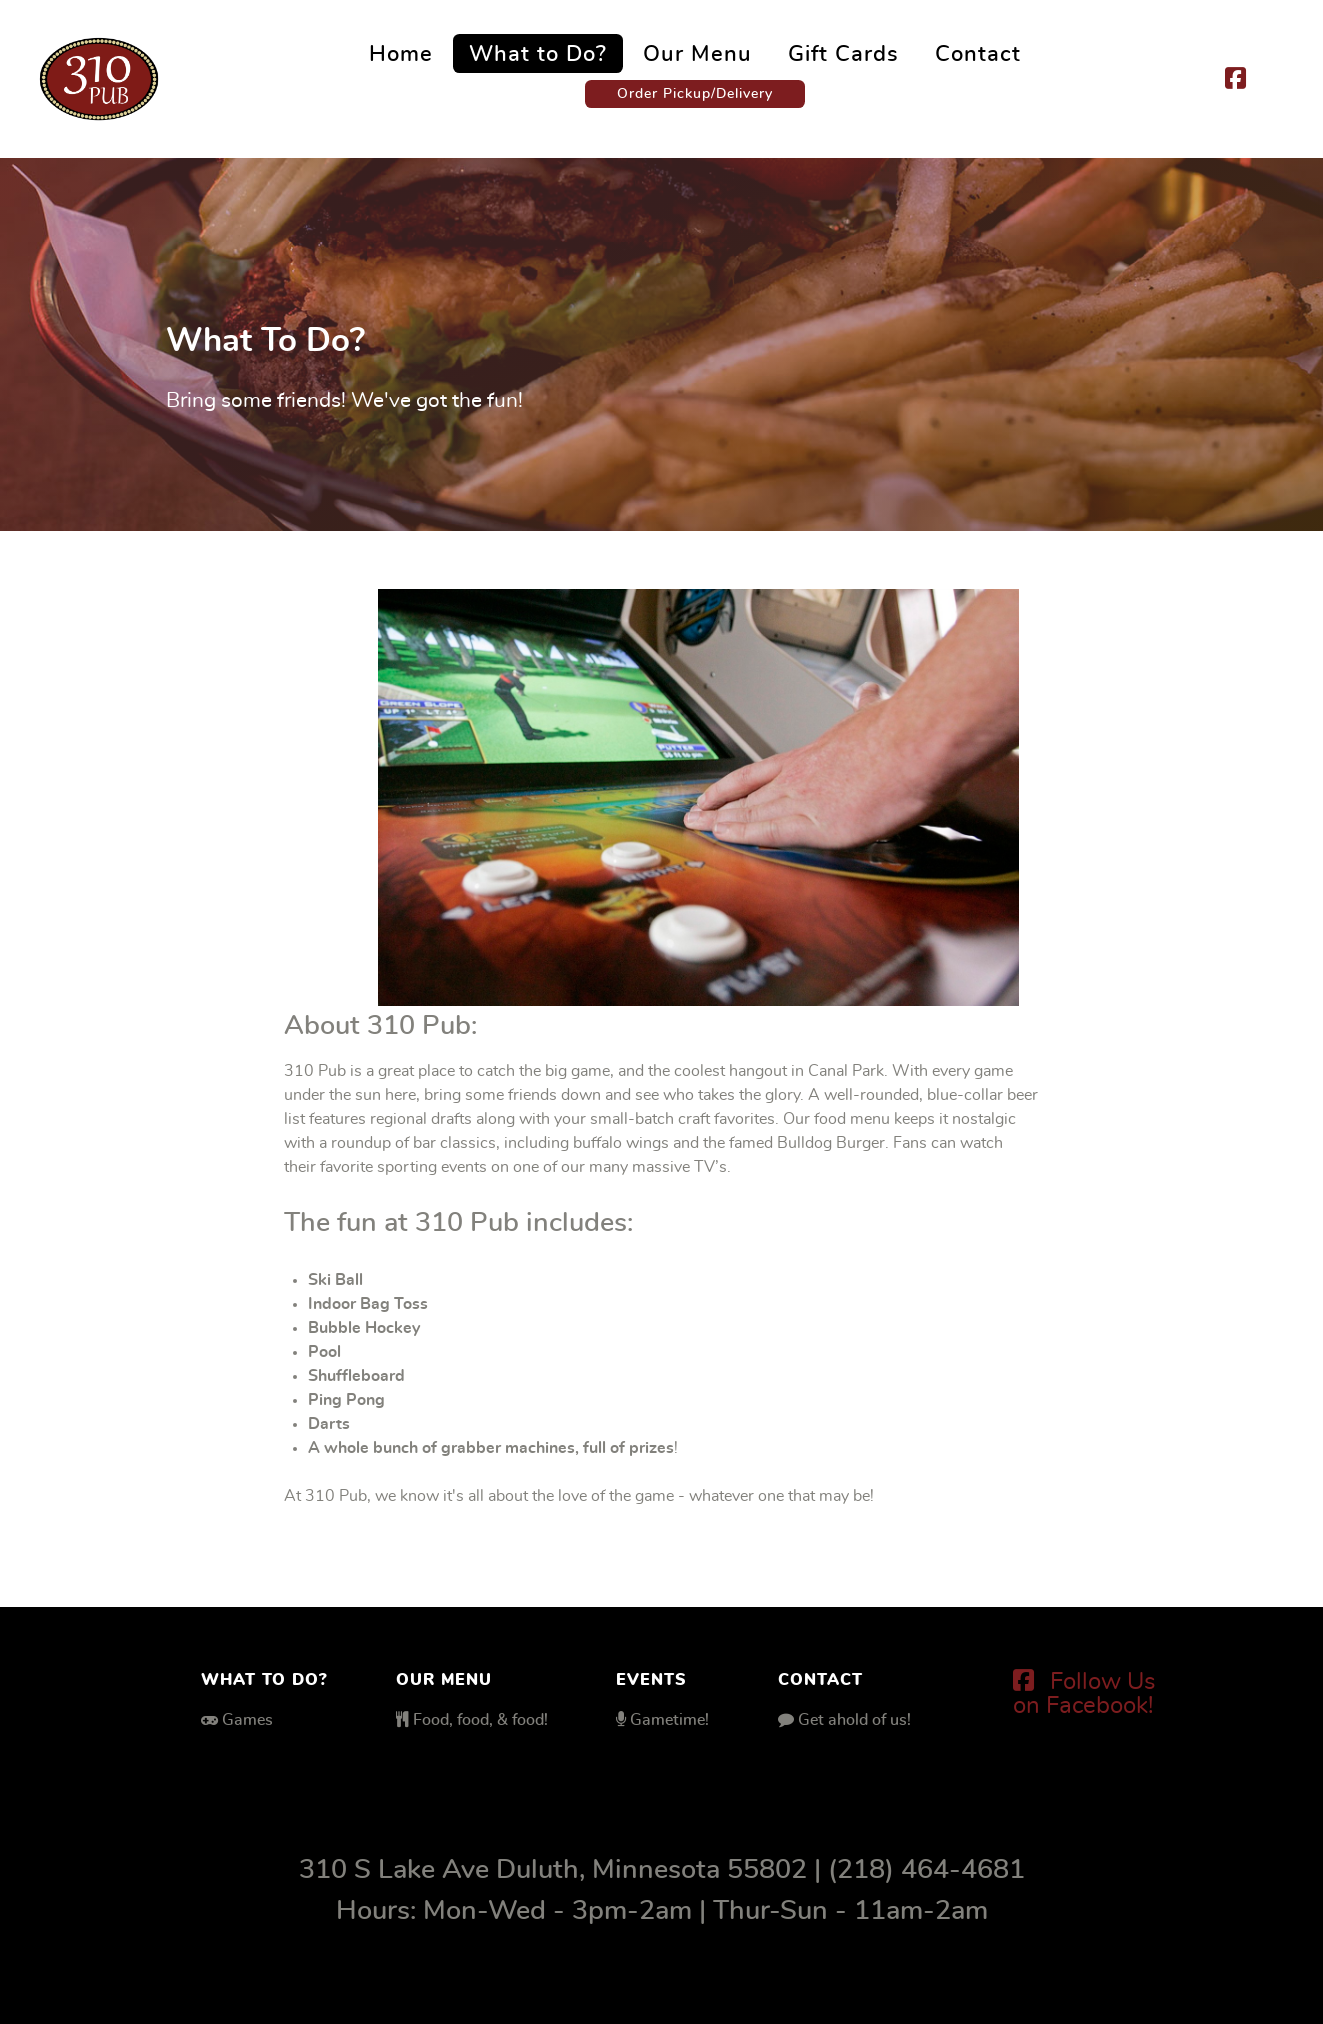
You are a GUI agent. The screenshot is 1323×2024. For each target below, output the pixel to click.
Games (247, 1720)
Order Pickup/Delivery (695, 93)
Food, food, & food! (480, 1720)
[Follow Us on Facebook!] (1084, 1694)
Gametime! (669, 1720)
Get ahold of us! (854, 1720)
